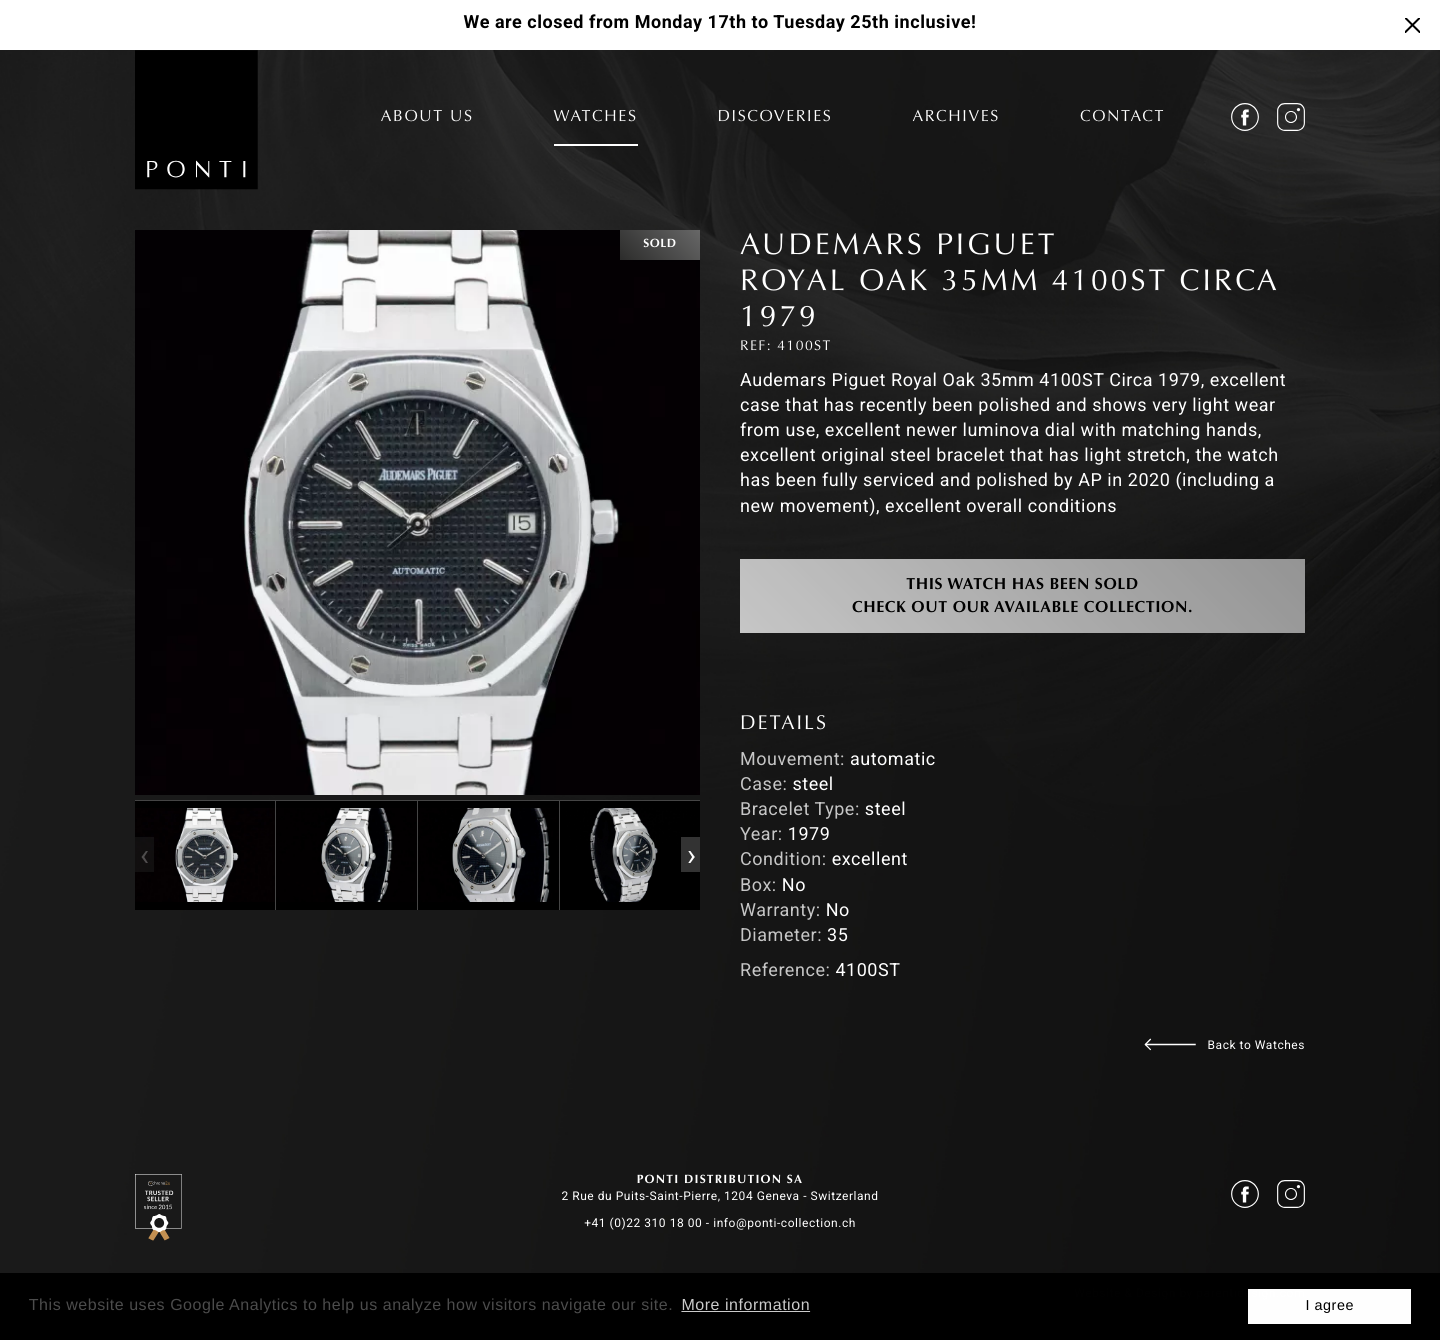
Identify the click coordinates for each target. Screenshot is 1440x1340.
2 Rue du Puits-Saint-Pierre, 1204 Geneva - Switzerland (719, 1196)
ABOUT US (427, 118)
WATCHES (596, 118)
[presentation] (144, 855)
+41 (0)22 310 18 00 (643, 1223)
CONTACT (1122, 118)
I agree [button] (1329, 1306)
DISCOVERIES (775, 118)
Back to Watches (1256, 1045)
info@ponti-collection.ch (784, 1223)
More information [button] (745, 1305)
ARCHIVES (956, 118)
